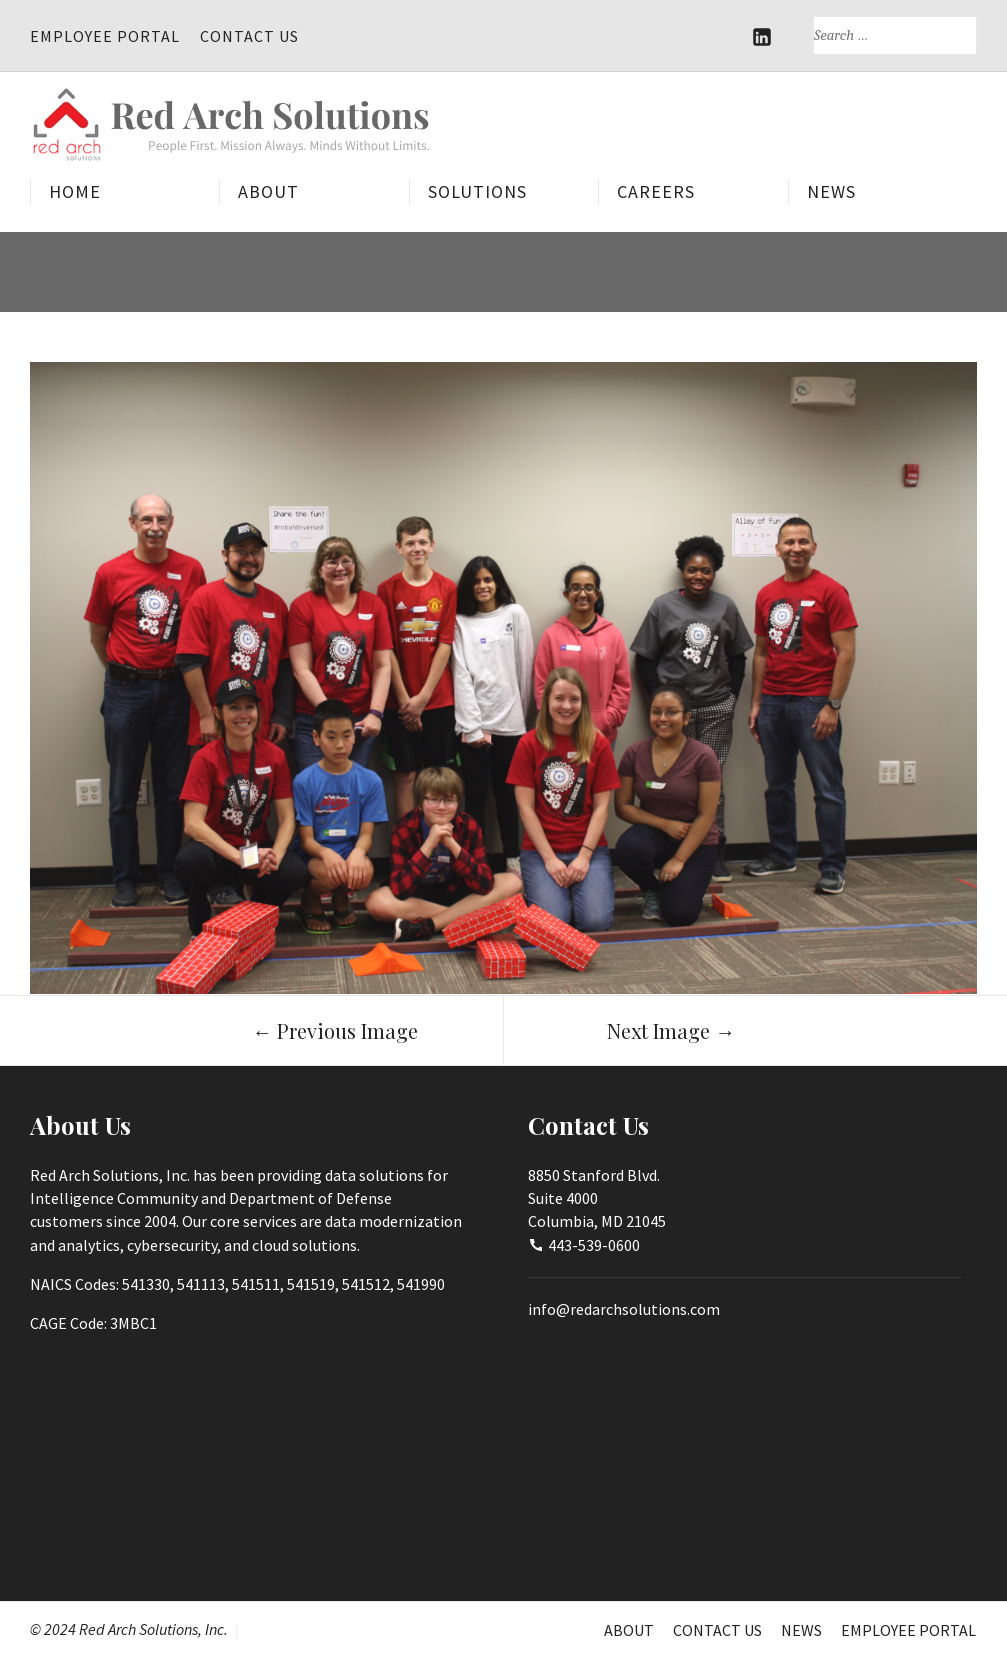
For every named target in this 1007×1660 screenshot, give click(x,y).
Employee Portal (105, 36)
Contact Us (249, 36)
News (831, 191)
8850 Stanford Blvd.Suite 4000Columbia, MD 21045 (597, 1198)
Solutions (477, 191)
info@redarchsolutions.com (624, 1309)
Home (75, 191)
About (268, 191)
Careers (656, 191)
